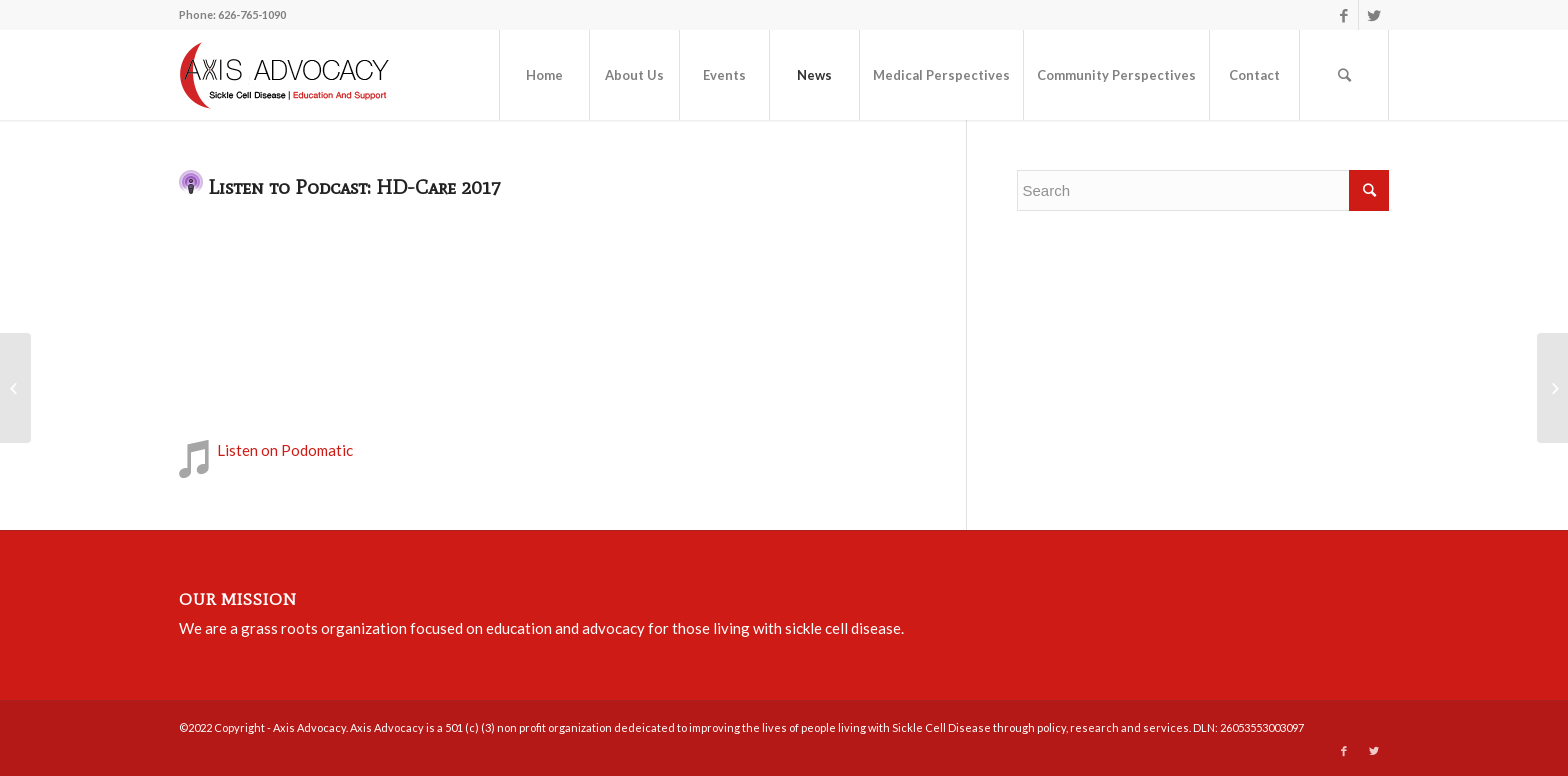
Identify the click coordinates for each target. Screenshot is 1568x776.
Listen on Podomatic (285, 450)
